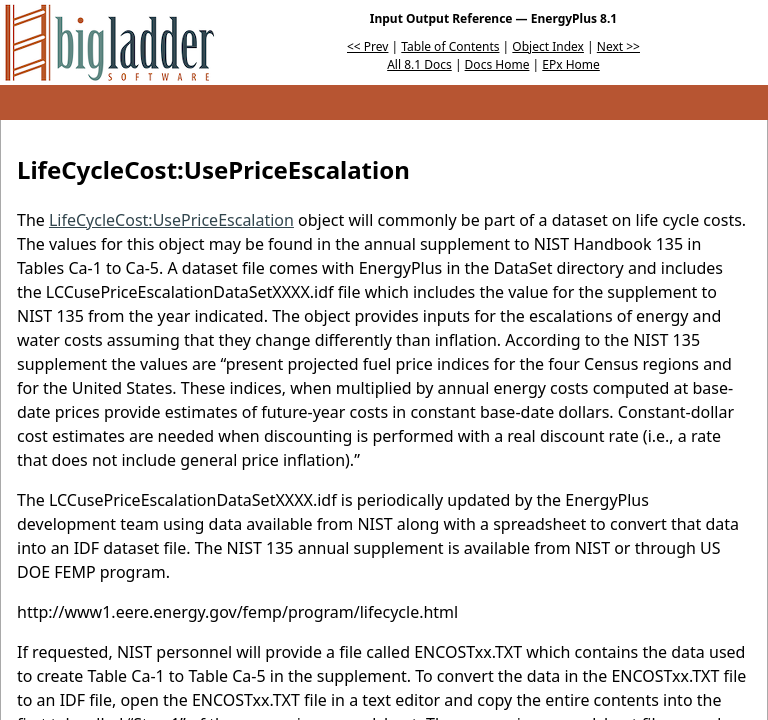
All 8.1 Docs (419, 64)
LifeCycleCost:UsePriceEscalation (171, 220)
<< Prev (367, 46)
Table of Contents (450, 46)
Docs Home (497, 64)
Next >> (618, 46)
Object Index (548, 46)
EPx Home (571, 64)
